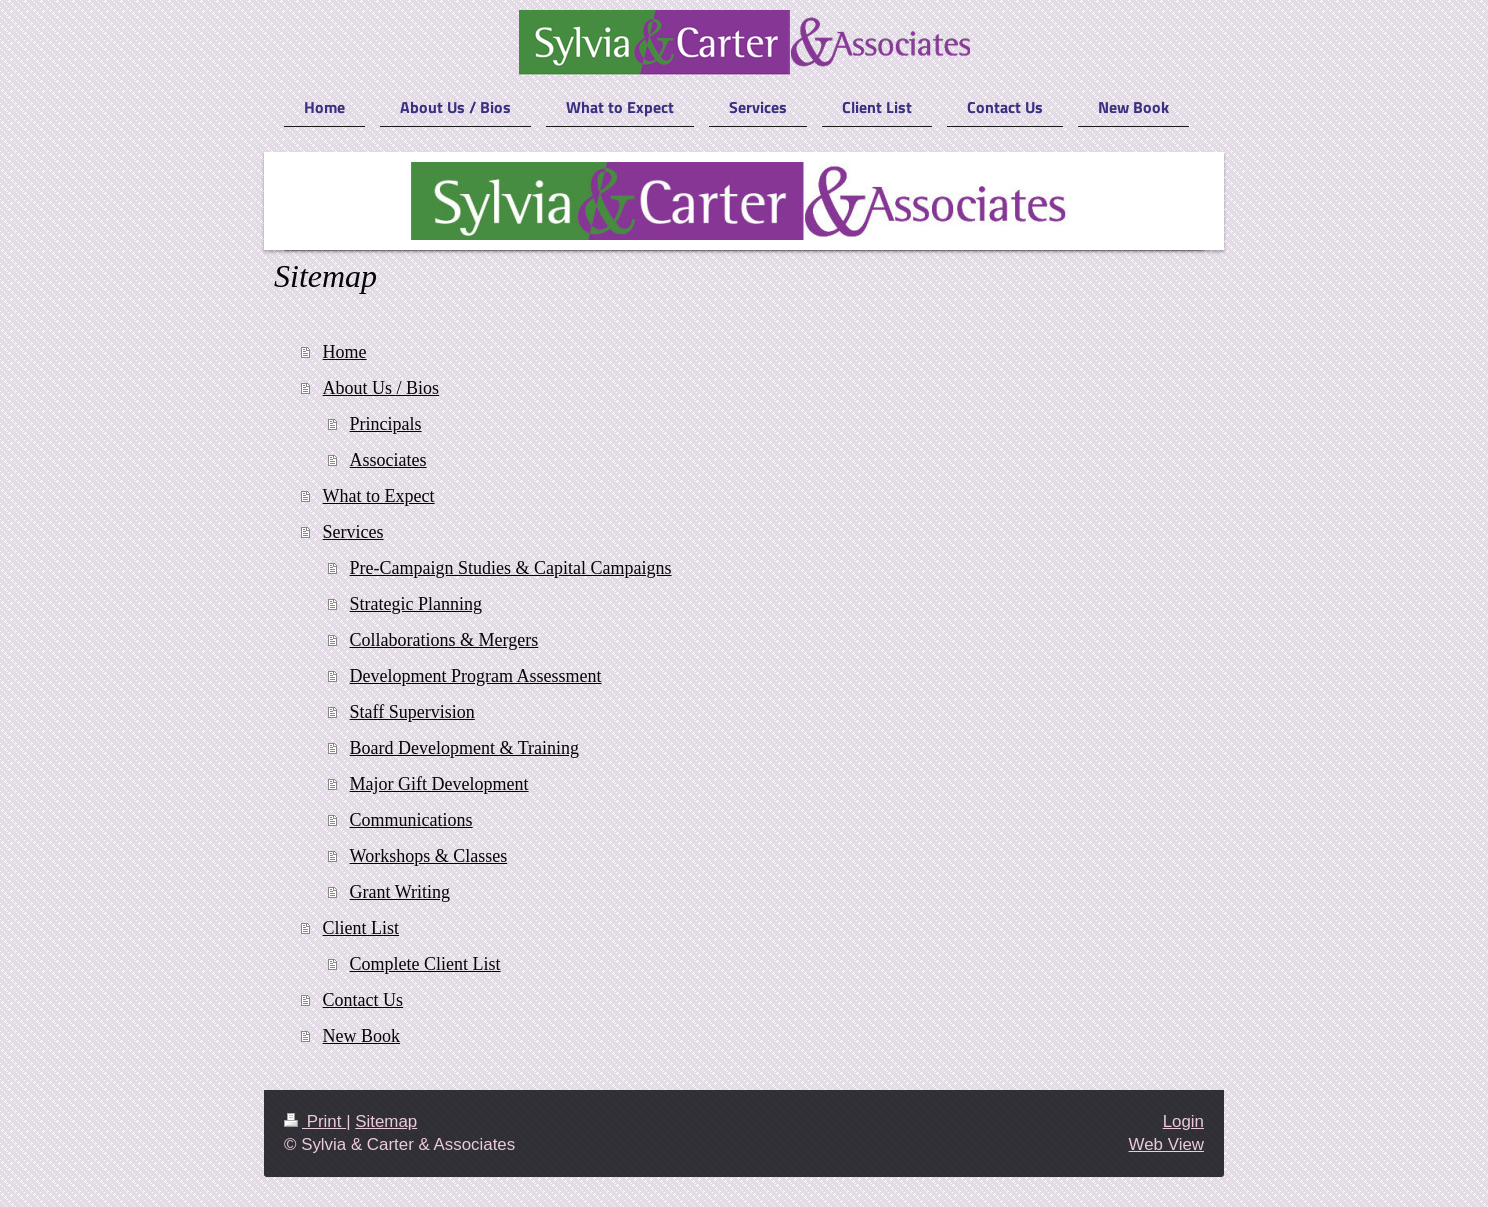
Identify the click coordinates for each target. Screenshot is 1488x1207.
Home (345, 352)
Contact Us (363, 1000)
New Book (362, 1036)
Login (1183, 1121)
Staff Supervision (412, 712)
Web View (1166, 1144)
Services (353, 532)
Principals (386, 424)
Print (315, 1121)
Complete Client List (425, 964)
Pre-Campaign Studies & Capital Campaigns (511, 568)
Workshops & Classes (429, 856)
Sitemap (386, 1121)
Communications (411, 820)
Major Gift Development (439, 784)
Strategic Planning (416, 604)
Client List (361, 928)
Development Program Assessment (476, 676)
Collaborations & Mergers (444, 640)
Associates (388, 460)
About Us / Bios (381, 388)
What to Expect (379, 496)
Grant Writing (400, 892)
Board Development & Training (464, 748)
